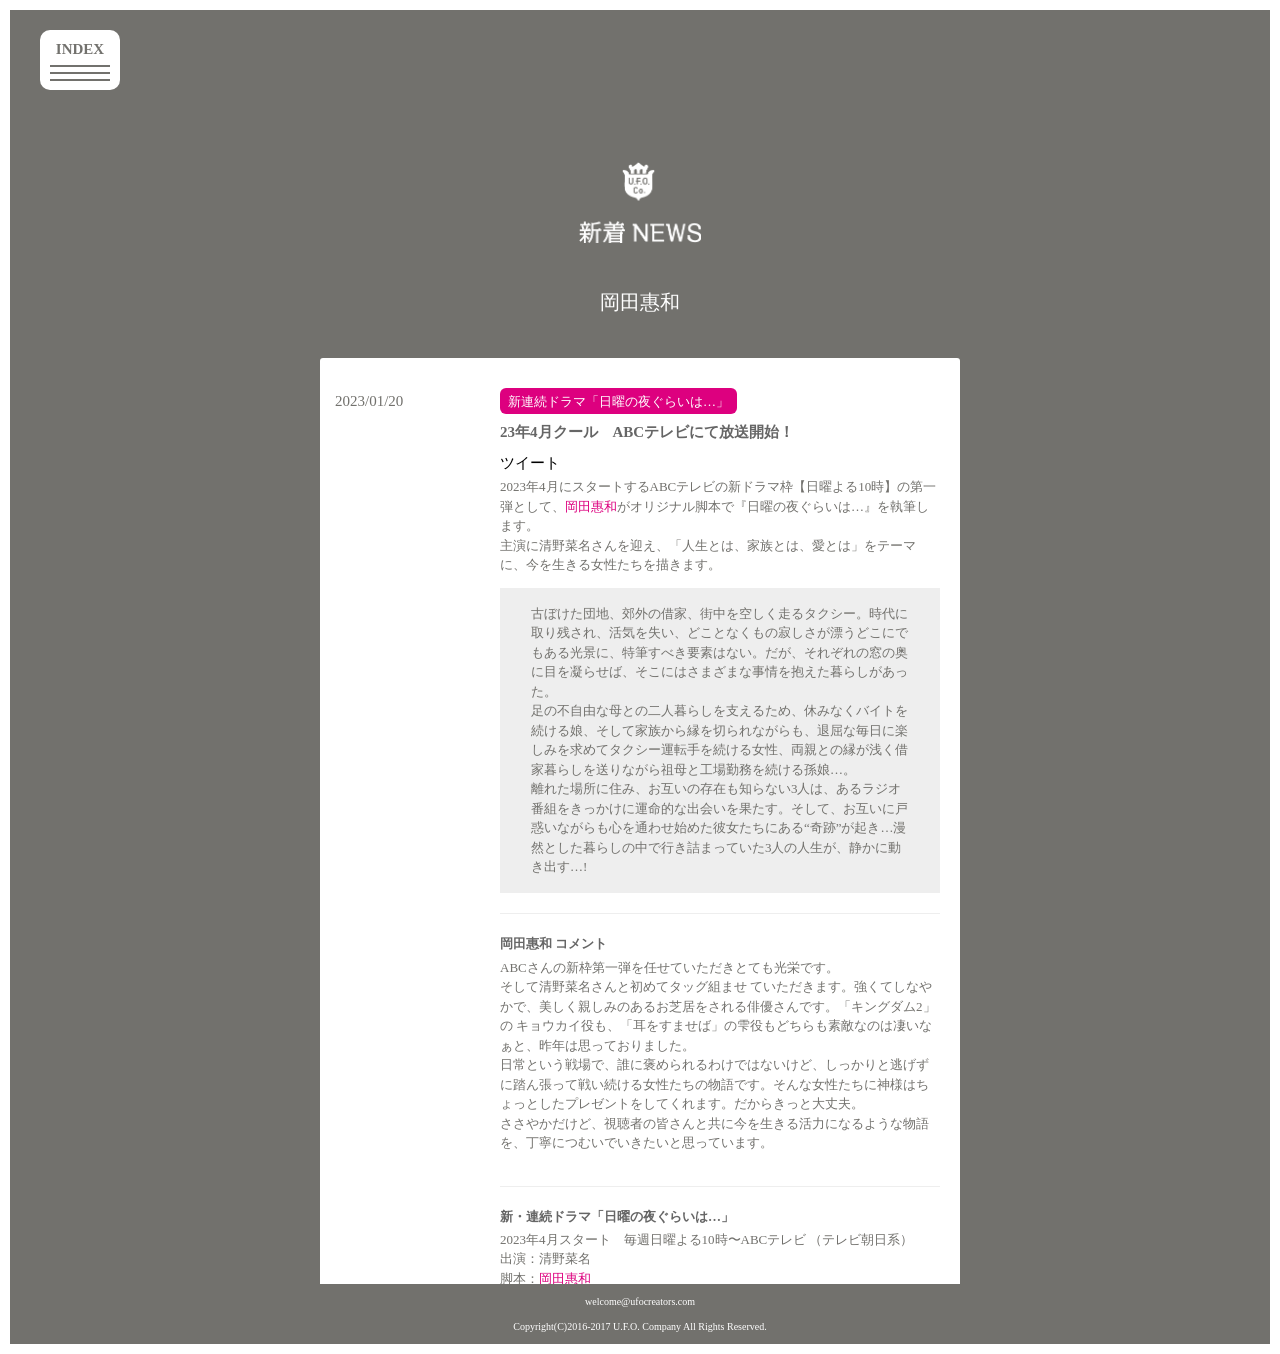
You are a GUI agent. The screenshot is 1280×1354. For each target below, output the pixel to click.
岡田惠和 (640, 302)
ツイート (530, 463)
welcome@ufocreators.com (640, 1301)
